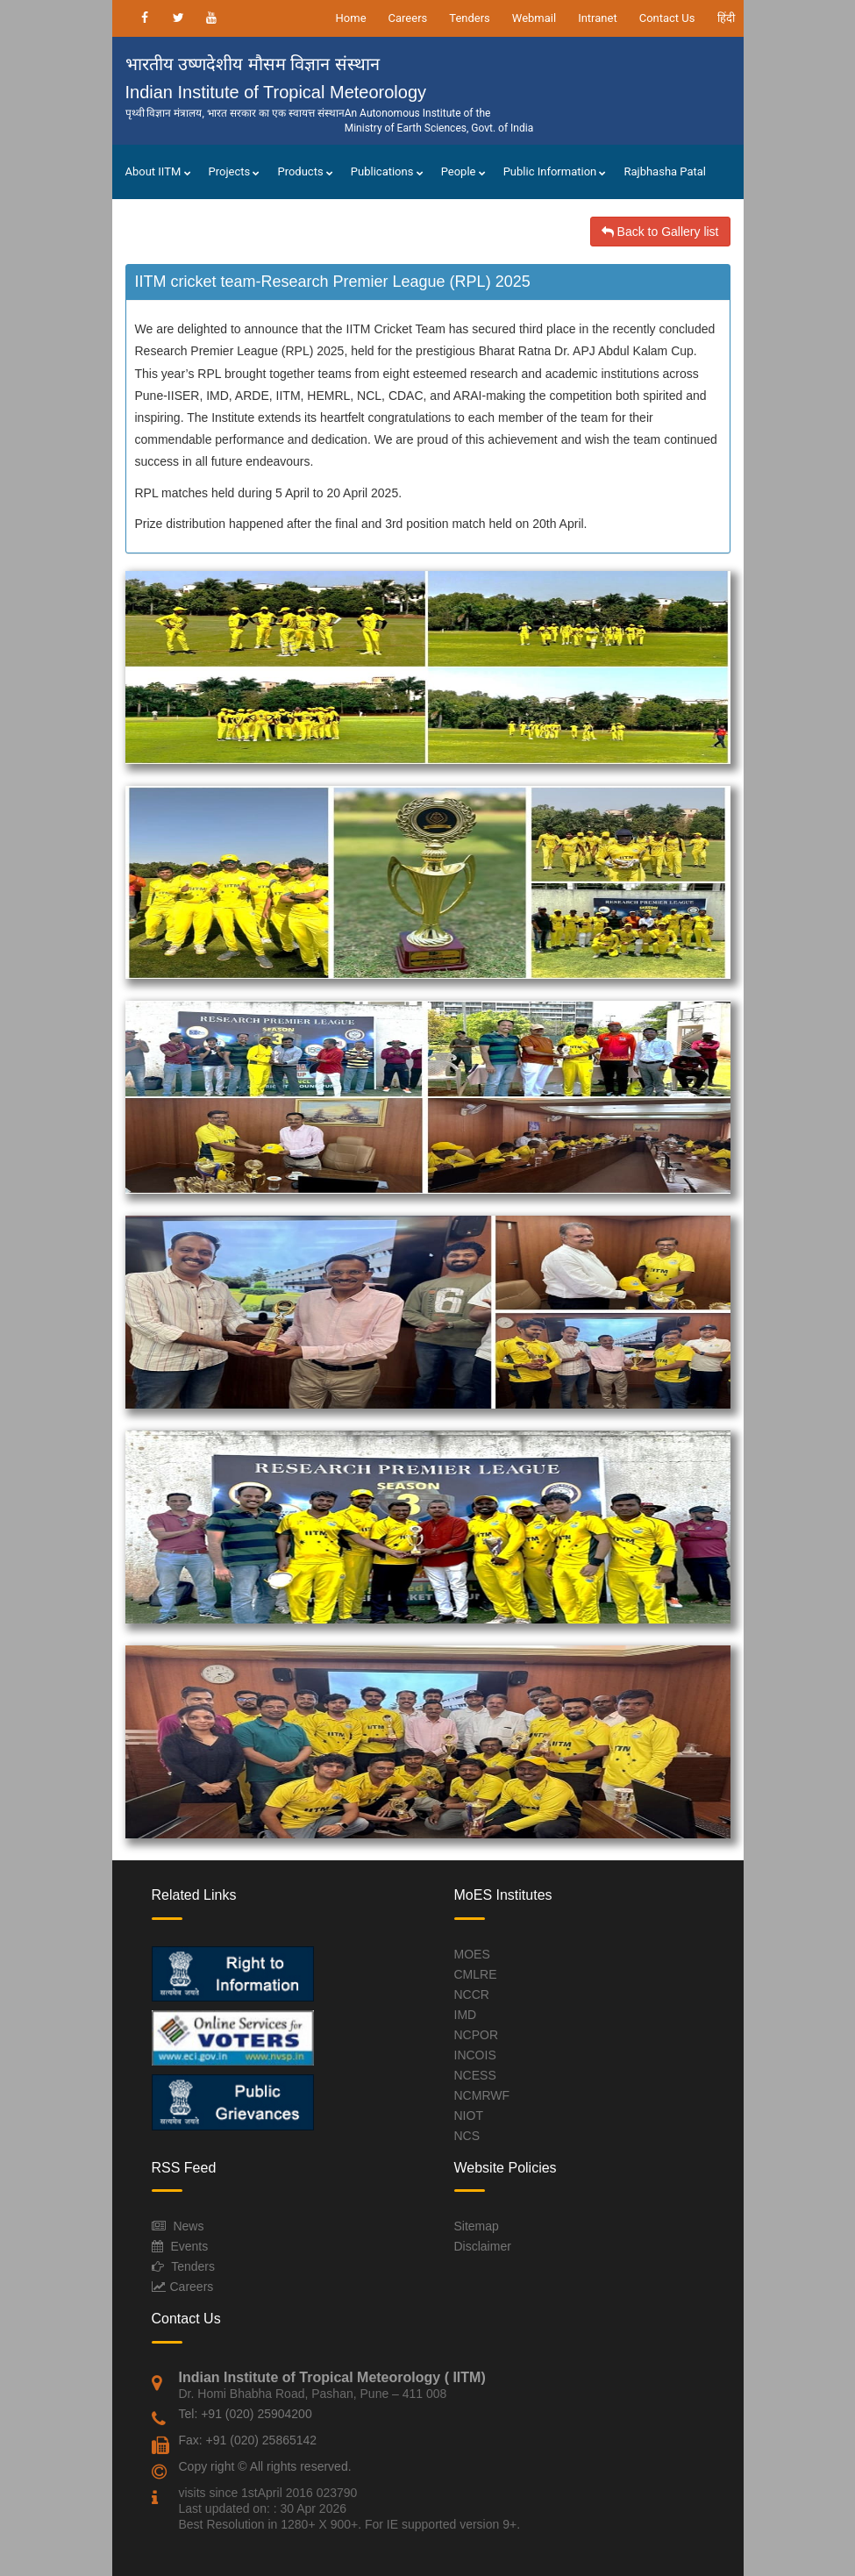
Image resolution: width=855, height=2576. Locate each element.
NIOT (468, 2116)
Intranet (597, 18)
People (463, 171)
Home (351, 18)
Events (189, 2246)
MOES (472, 1954)
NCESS (475, 2075)
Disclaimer (482, 2246)
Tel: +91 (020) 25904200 (245, 2414)
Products (304, 171)
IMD (465, 2015)
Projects (234, 171)
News (188, 2226)
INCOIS (475, 2055)
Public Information (555, 171)
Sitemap (476, 2226)
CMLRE (475, 1974)
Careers (408, 18)
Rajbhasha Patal (664, 171)
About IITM (158, 171)
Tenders (469, 18)
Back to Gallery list (660, 232)
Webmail (534, 18)
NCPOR (476, 2035)
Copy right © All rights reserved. (265, 2466)
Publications (387, 171)
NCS (467, 2136)
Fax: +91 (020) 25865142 (248, 2440)
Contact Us (667, 18)
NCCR (471, 1994)
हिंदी (726, 18)
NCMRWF (482, 2095)
